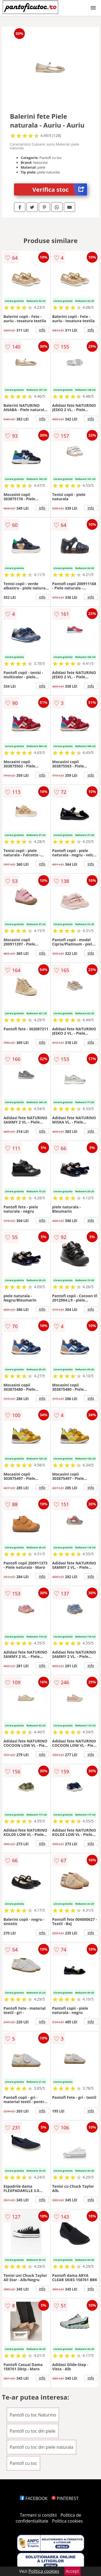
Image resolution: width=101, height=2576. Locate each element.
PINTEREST (64, 2498)
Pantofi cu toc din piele (32, 2431)
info (42, 329)
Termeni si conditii (38, 2515)
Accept (72, 2571)
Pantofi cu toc (23, 2463)
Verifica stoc (59, 189)
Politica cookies (67, 2521)
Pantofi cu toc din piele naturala (41, 2447)
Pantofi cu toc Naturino (33, 2415)
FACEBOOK (34, 2498)
